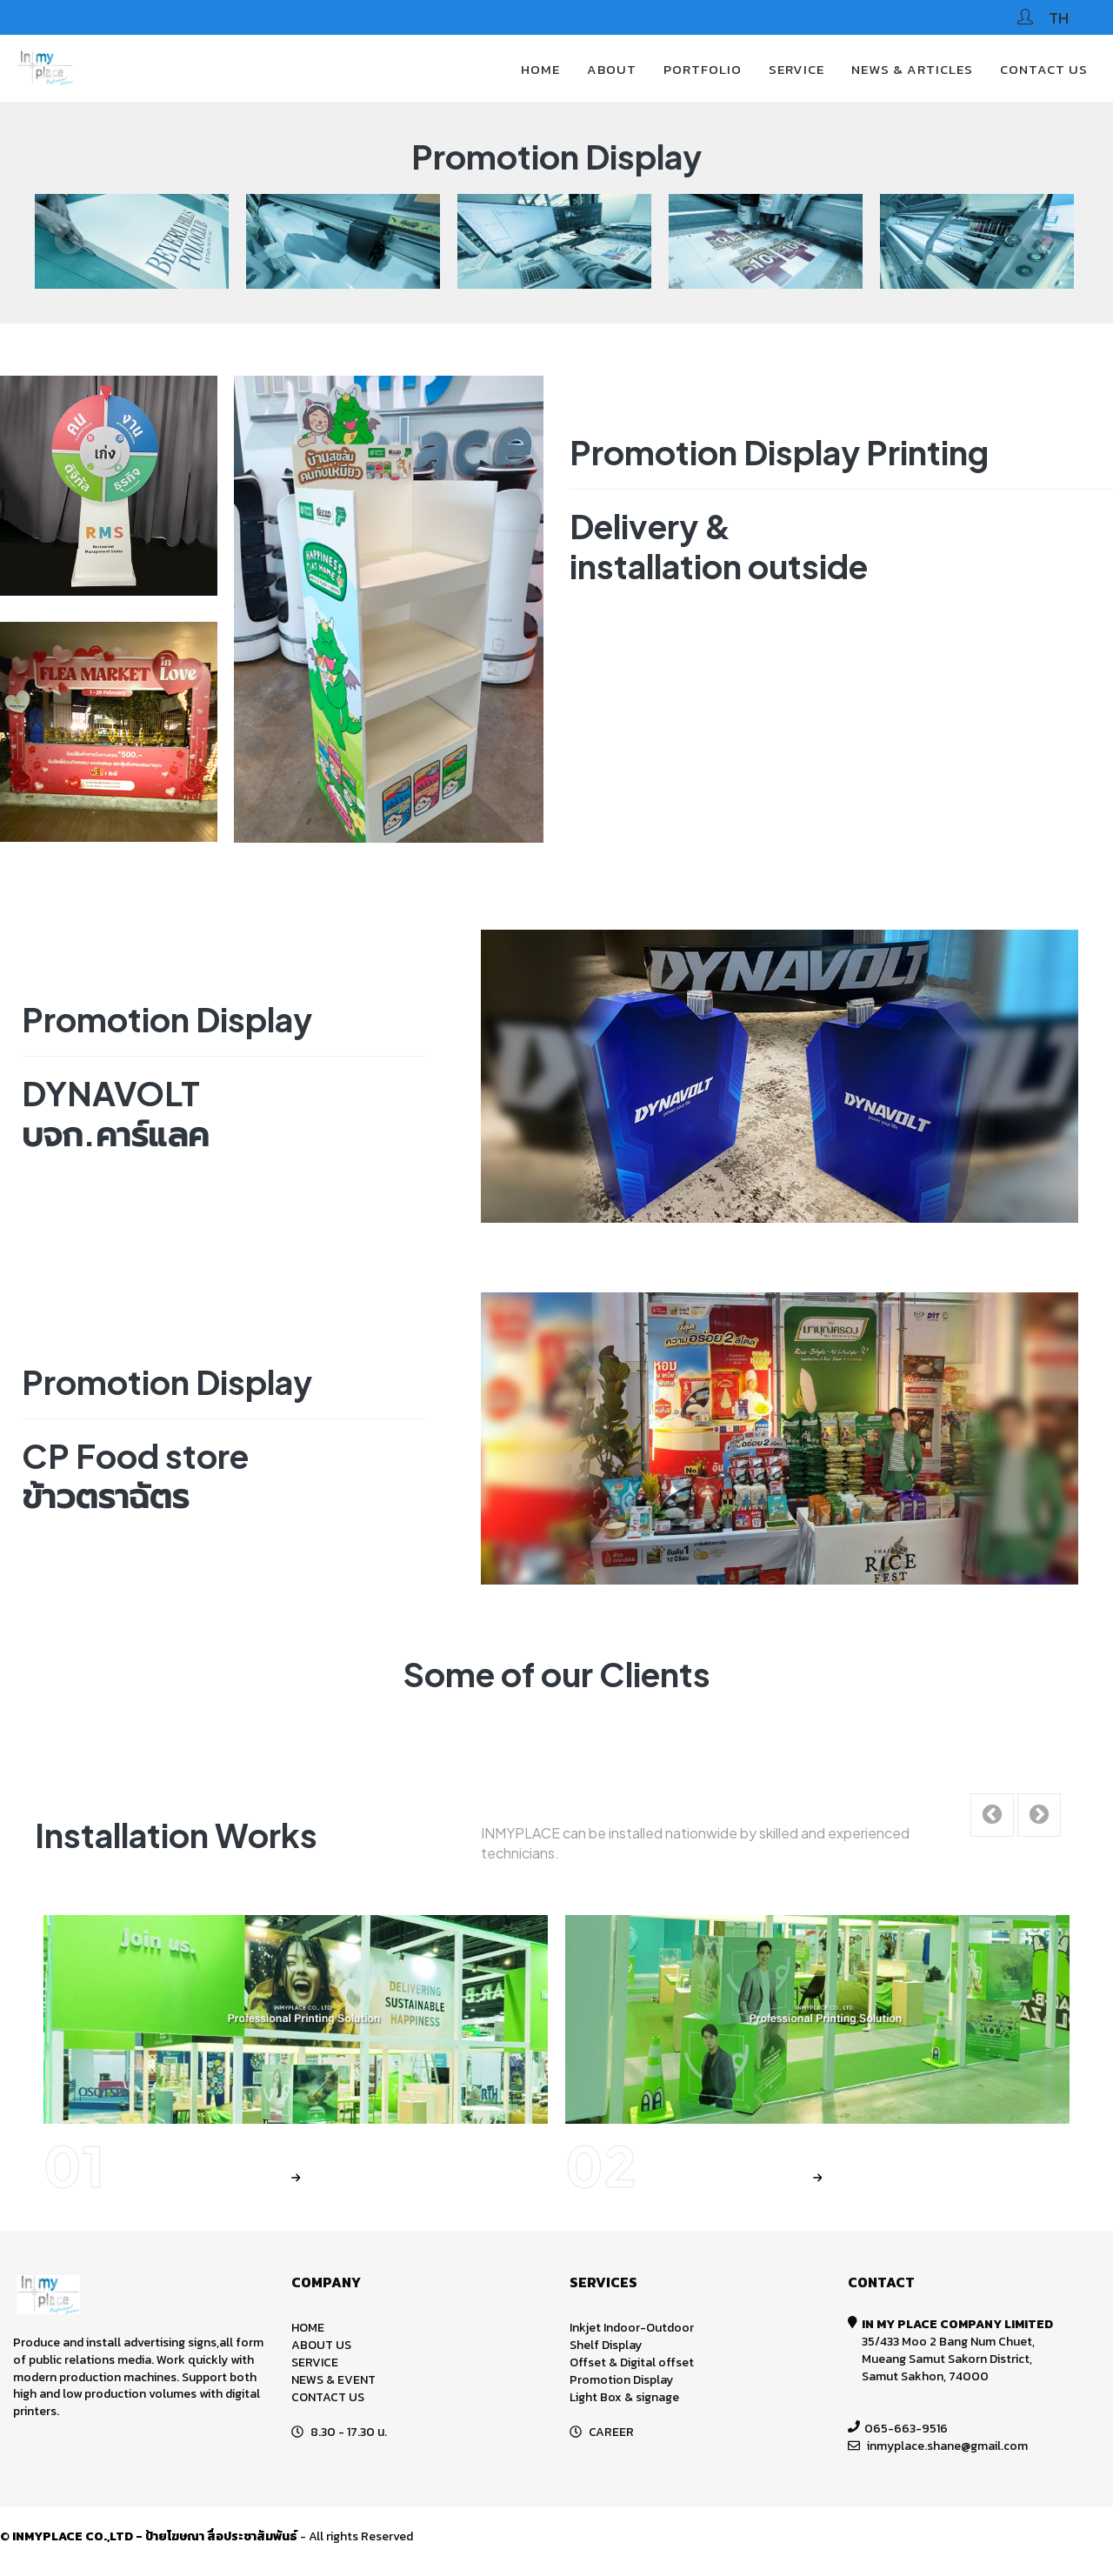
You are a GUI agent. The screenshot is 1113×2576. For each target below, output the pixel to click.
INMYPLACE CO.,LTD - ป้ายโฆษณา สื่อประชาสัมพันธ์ (154, 2536)
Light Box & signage (624, 2397)
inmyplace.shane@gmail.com (947, 2446)
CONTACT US (1044, 69)
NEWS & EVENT (333, 2380)
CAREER (611, 2432)
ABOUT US (321, 2345)
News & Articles (912, 69)
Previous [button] (69, 241)
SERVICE (796, 69)
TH (1059, 18)
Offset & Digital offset (632, 2362)
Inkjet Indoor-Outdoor (632, 2328)
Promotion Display (621, 2380)
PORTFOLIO (702, 69)
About (611, 69)
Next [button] (1036, 241)
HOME (540, 69)
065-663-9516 (906, 2428)
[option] (152, 241)
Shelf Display (606, 2345)
